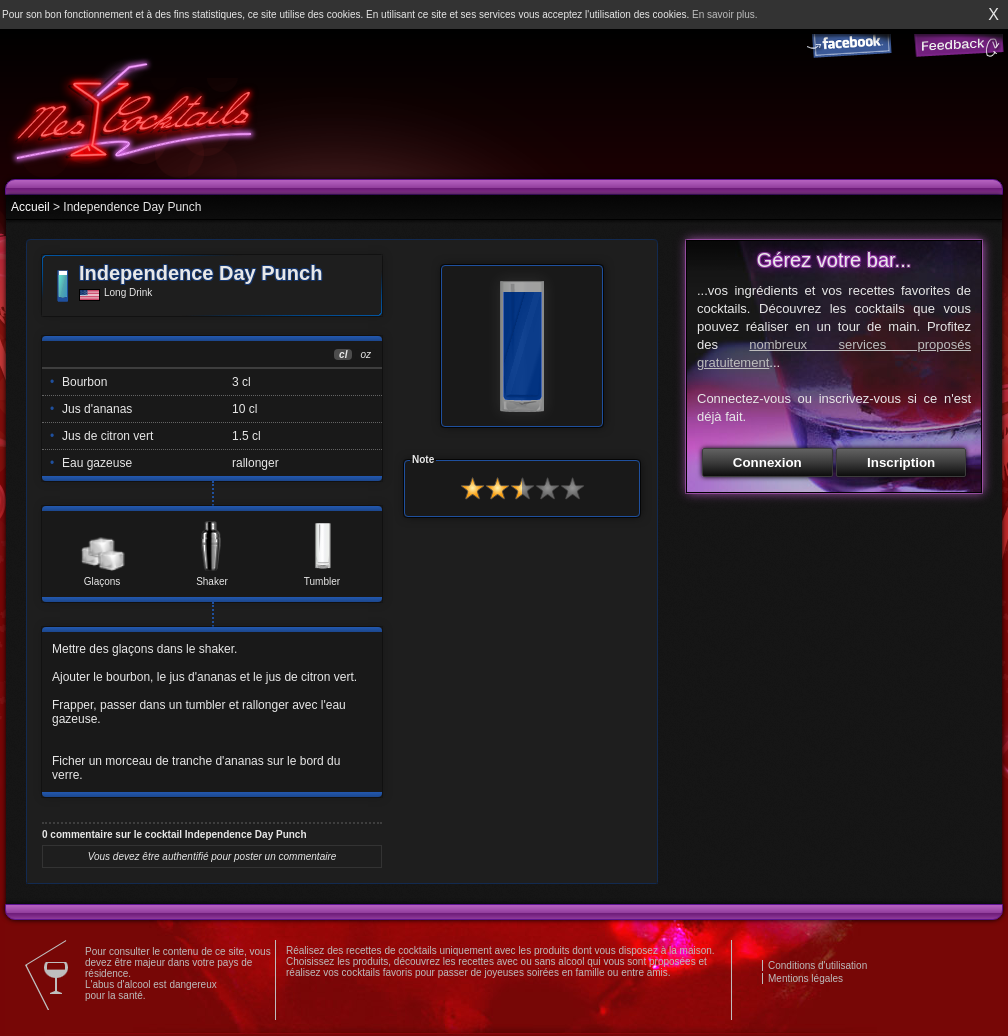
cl (343, 354)
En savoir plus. (725, 14)
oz (365, 354)
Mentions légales (805, 978)
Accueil (30, 207)
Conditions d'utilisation (817, 965)
